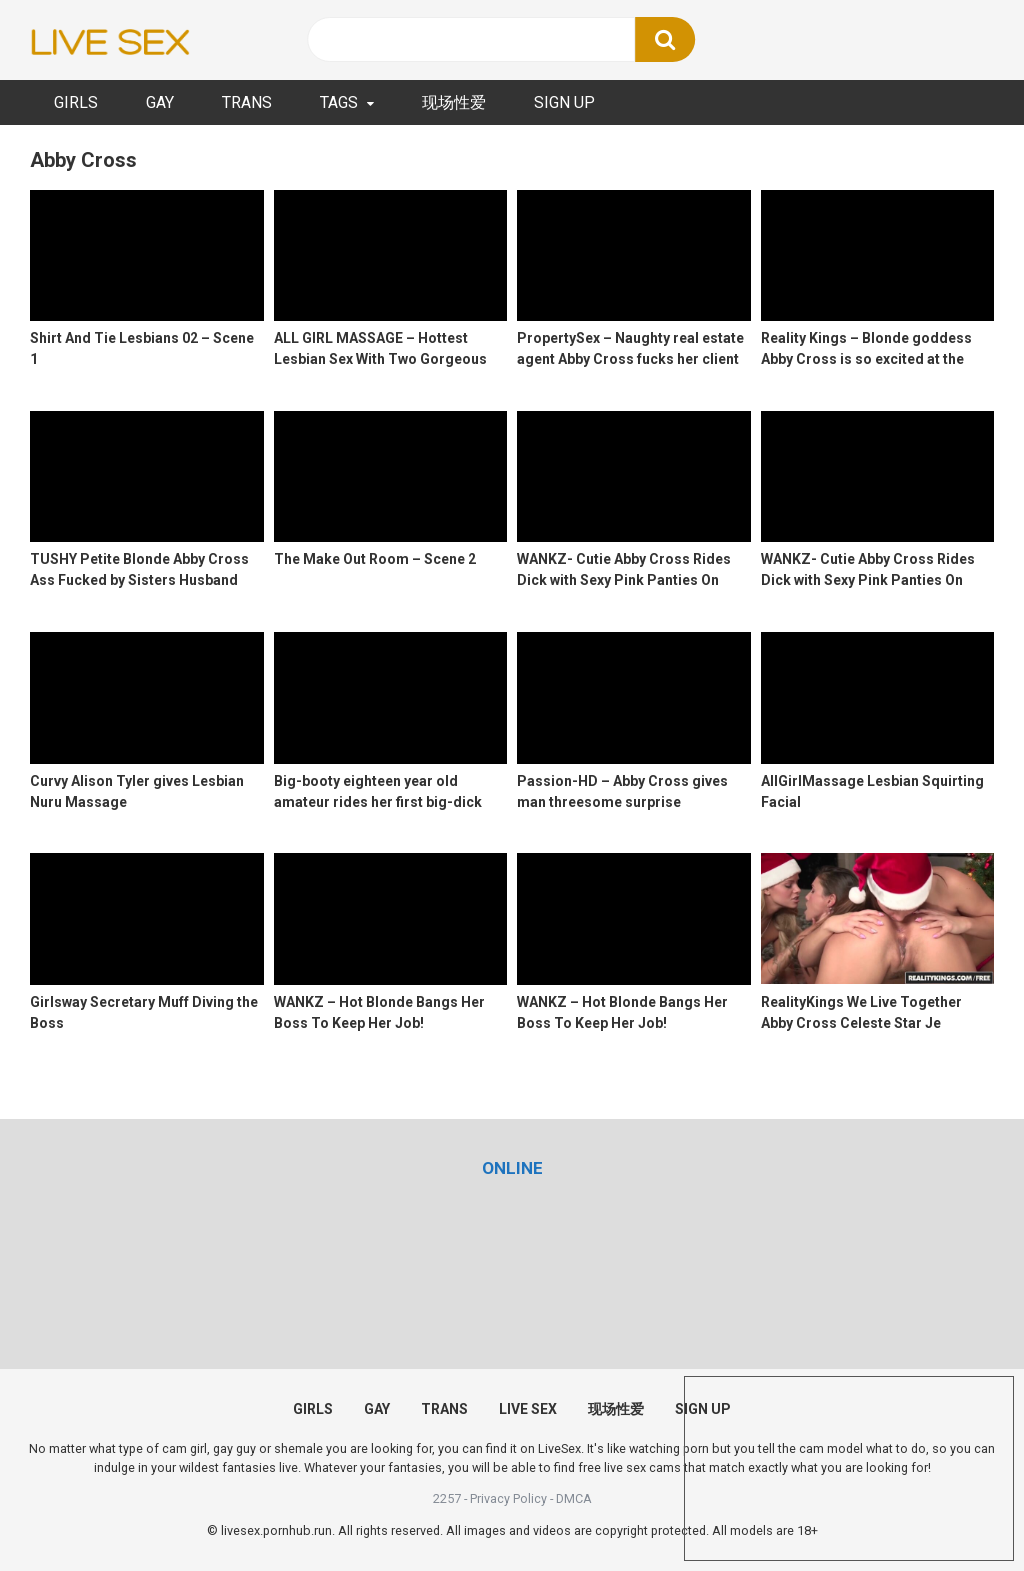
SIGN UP (564, 102)
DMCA (574, 1498)
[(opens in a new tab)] (512, 1168)
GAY (160, 102)
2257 (447, 1498)
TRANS (247, 102)
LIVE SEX (528, 1409)
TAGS (339, 102)
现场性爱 (454, 102)
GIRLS (76, 102)
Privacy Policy (508, 1498)
